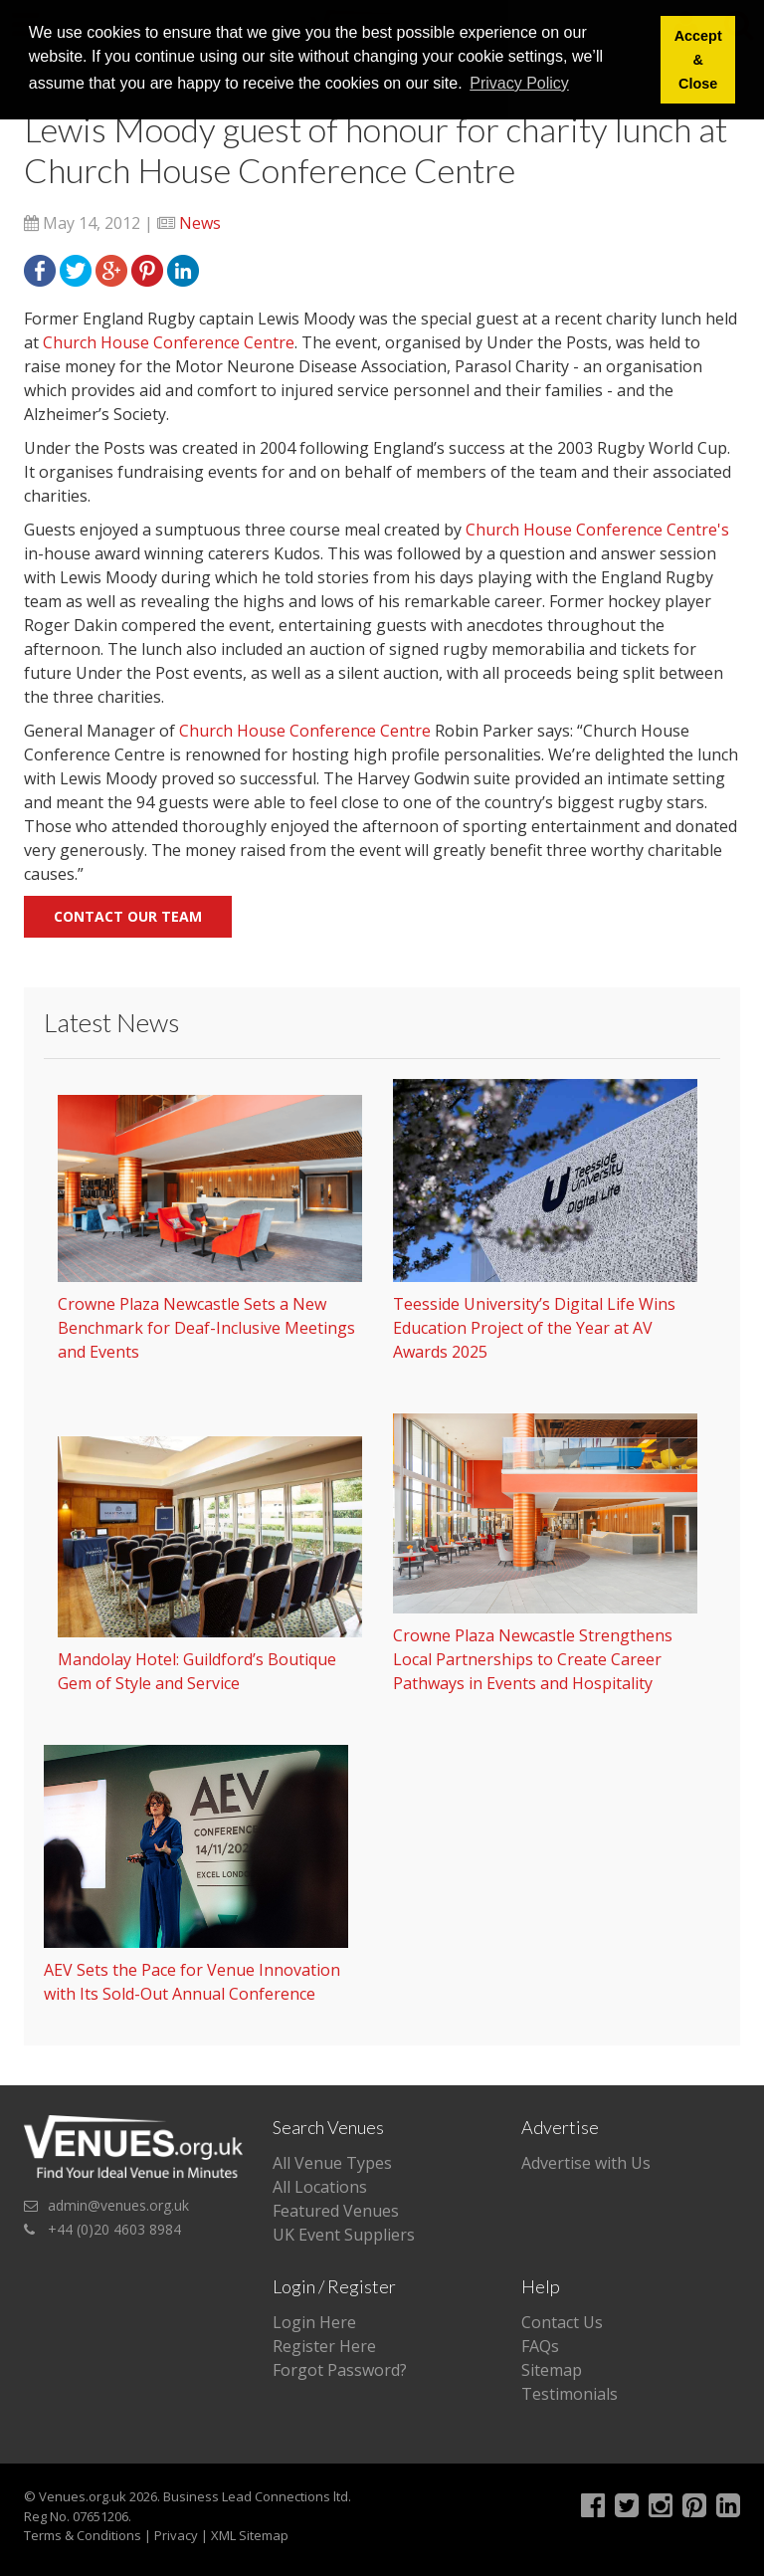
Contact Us (562, 2322)
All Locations (320, 2187)
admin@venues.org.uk (118, 2205)
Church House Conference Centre (168, 342)
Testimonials (569, 2394)
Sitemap (551, 2370)
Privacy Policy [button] (519, 83)
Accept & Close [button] (698, 60)
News (200, 223)
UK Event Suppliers (344, 2235)
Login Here (314, 2322)
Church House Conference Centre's (597, 529)
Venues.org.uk (82, 2496)
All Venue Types (332, 2163)
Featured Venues (336, 2211)
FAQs (540, 2346)
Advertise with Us (586, 2163)
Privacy (176, 2535)
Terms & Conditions (82, 2535)
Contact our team (128, 916)
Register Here (324, 2346)
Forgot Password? (340, 2370)
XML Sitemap (249, 2535)
